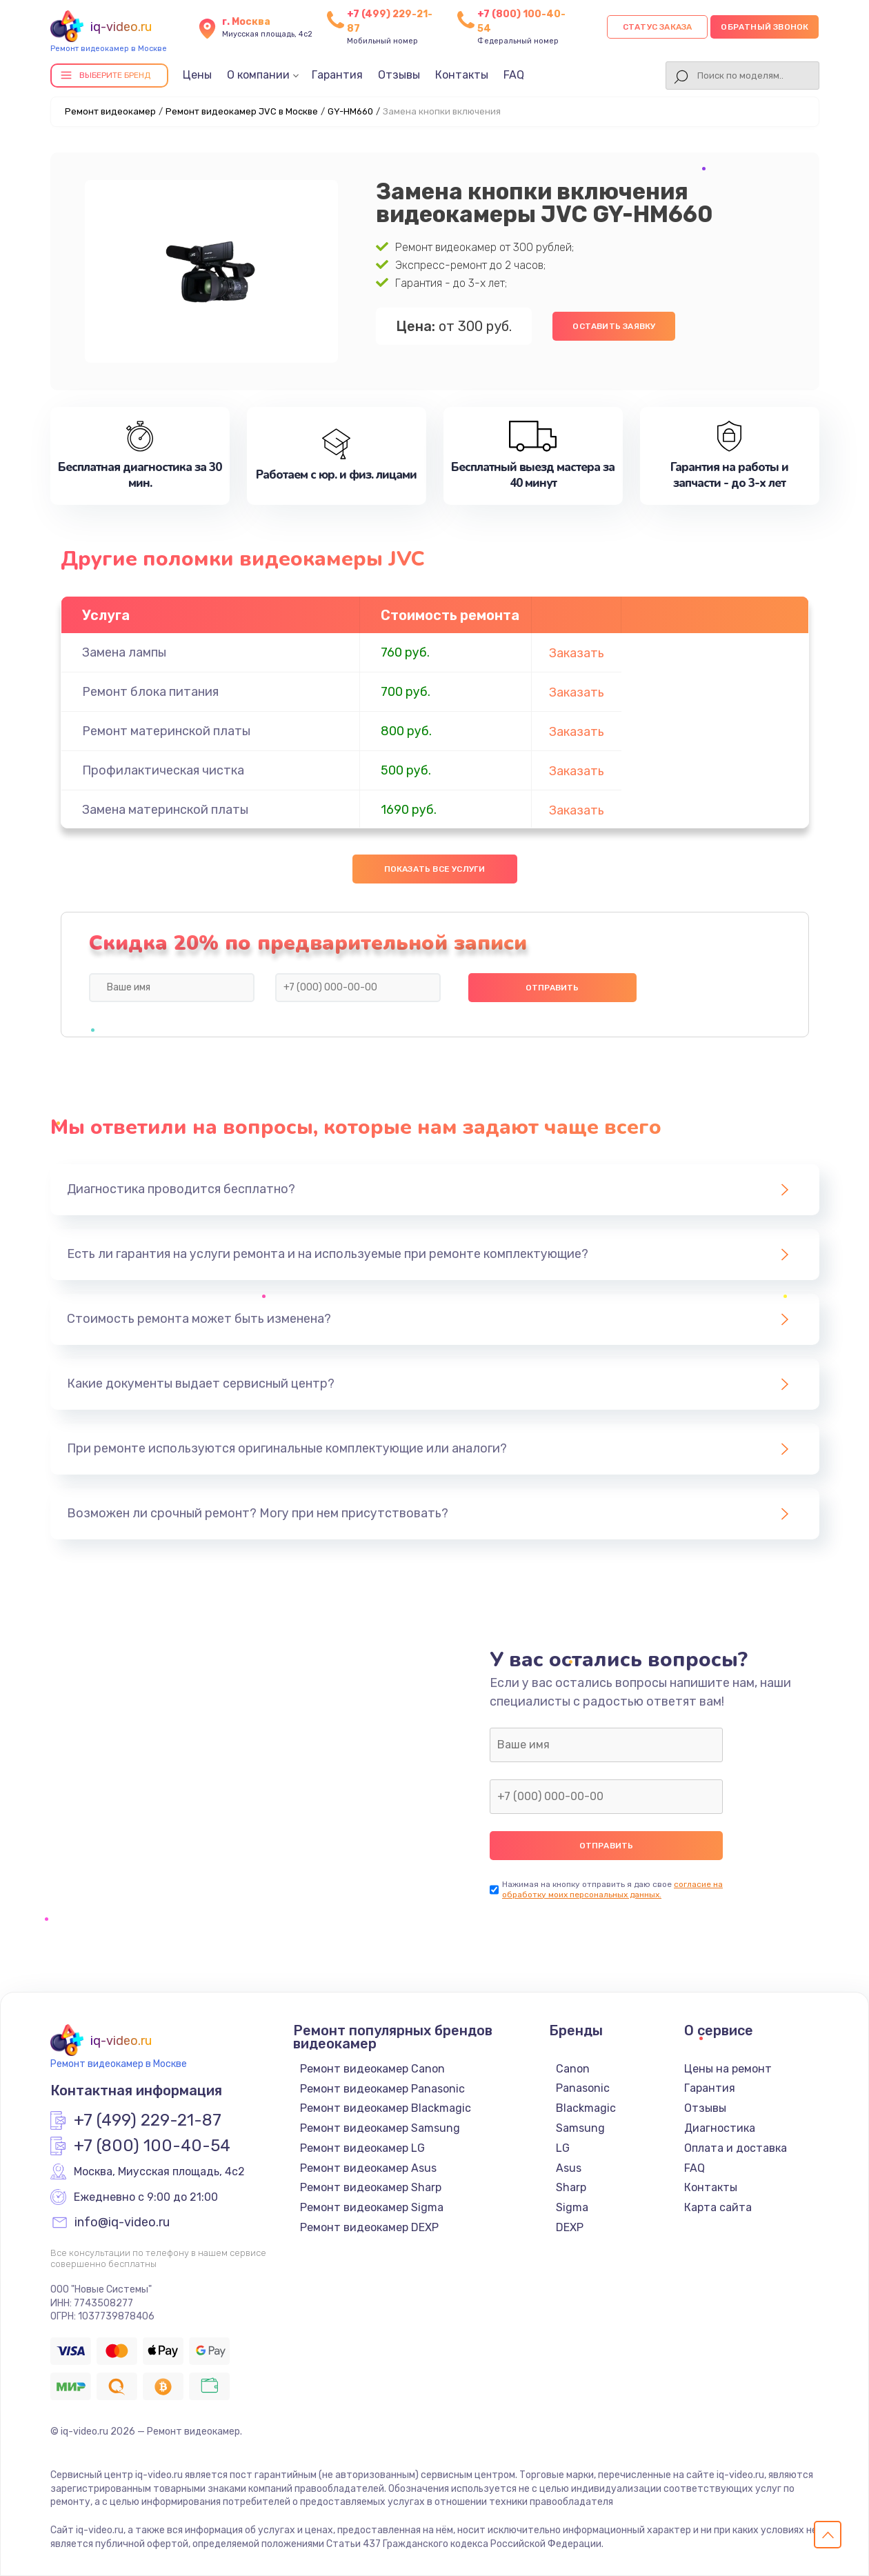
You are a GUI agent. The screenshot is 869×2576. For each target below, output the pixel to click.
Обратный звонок (764, 27)
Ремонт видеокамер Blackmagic (385, 2108)
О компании (258, 74)
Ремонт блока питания (150, 691)
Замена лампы (124, 652)
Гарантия (337, 74)
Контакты (461, 74)
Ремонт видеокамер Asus (368, 2168)
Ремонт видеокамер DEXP (369, 2227)
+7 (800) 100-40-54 (152, 2146)
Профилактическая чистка (163, 770)
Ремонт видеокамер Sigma (371, 2207)
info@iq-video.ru (122, 2223)
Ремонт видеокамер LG (362, 2148)
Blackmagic (586, 2108)
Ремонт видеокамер (110, 111)
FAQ (513, 74)
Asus (568, 2168)
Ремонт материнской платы (166, 731)
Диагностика (719, 2128)
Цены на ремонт (728, 2068)
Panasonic (583, 2088)
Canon (573, 2068)
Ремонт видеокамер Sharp (370, 2187)
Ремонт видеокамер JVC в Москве (242, 111)
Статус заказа (657, 27)
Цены (197, 74)
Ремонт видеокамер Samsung (380, 2128)
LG (563, 2148)
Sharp (571, 2187)
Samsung (580, 2128)
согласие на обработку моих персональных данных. (612, 1889)
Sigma (572, 2207)
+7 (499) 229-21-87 (147, 2121)
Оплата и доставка (735, 2148)
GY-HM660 (350, 111)
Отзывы (399, 74)
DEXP (569, 2227)
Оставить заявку (613, 326)
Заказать (576, 653)
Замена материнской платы (165, 809)
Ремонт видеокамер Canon (372, 2068)
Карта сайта (718, 2207)
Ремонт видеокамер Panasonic (382, 2088)
